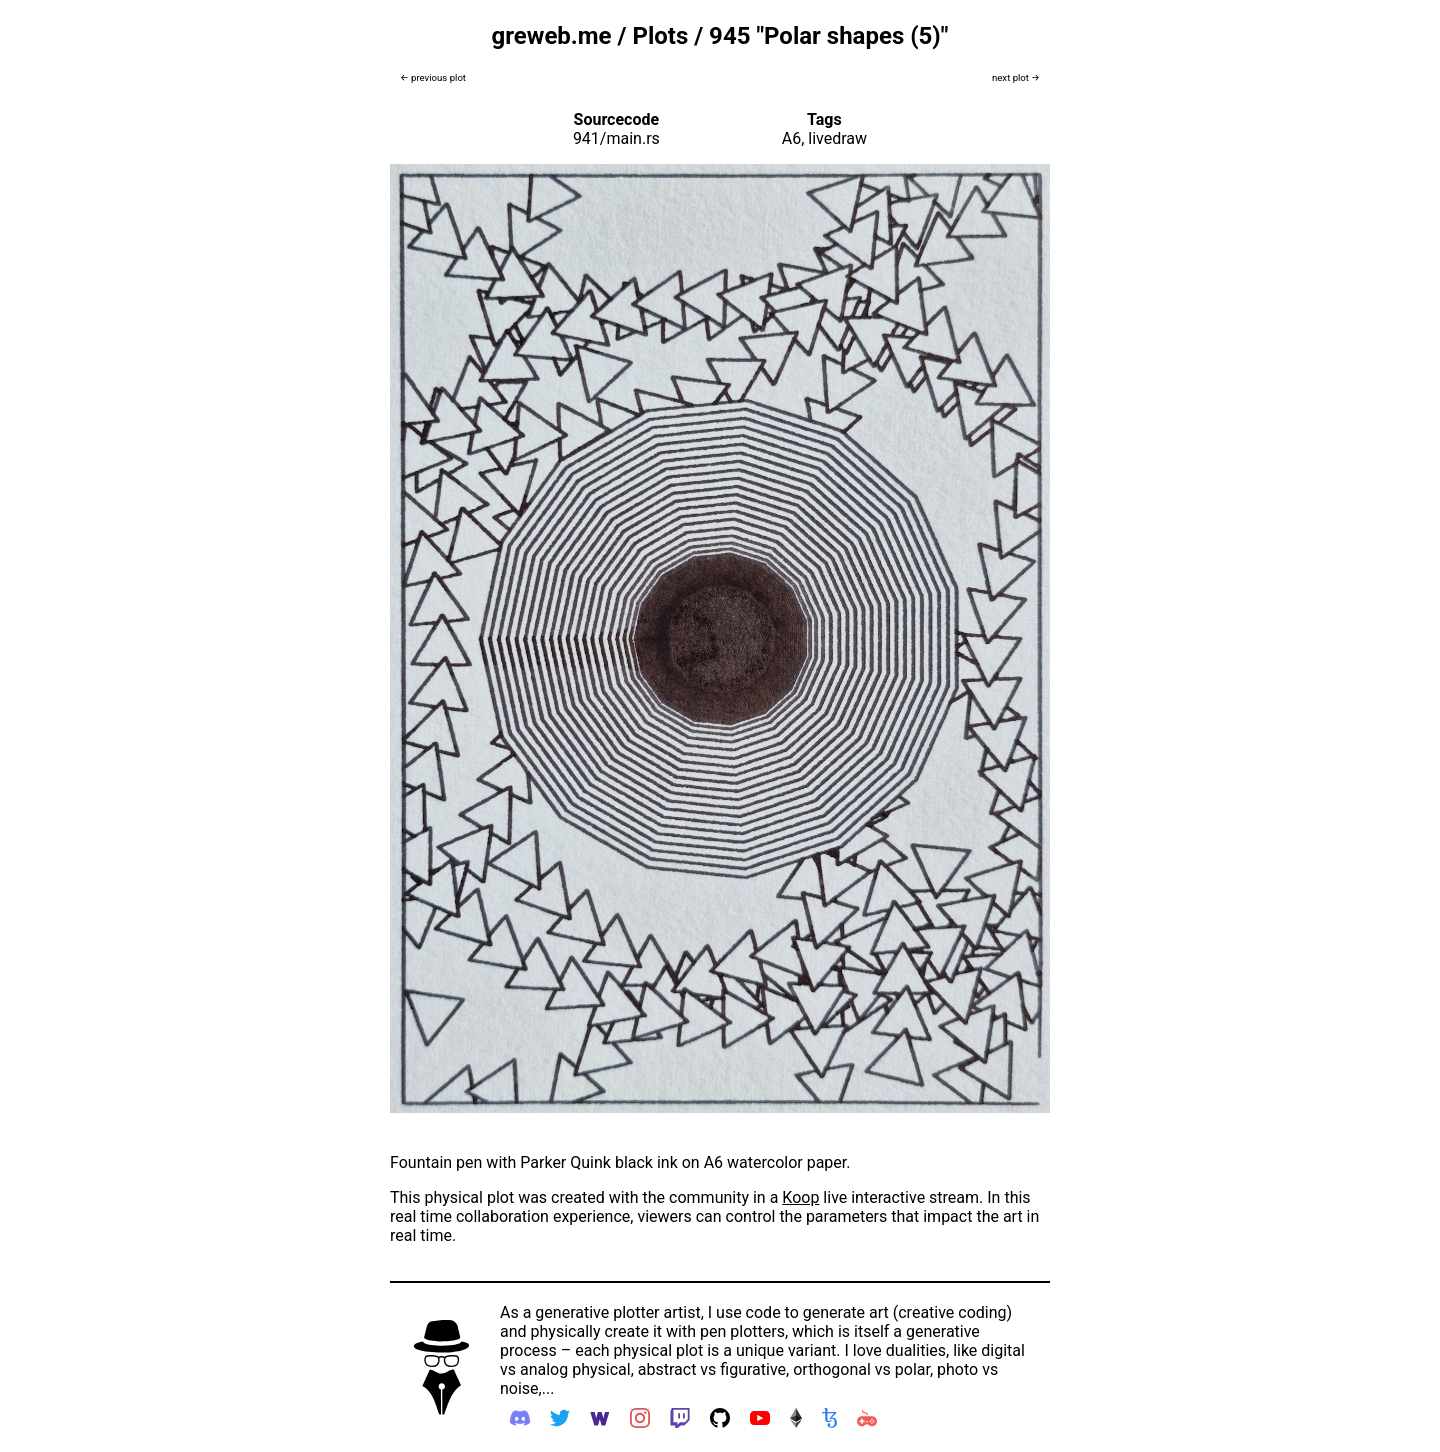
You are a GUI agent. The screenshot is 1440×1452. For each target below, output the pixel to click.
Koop (800, 1197)
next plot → (1016, 77)
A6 (791, 138)
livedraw (837, 138)
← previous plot (433, 77)
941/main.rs (616, 138)
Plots (660, 36)
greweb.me (552, 36)
